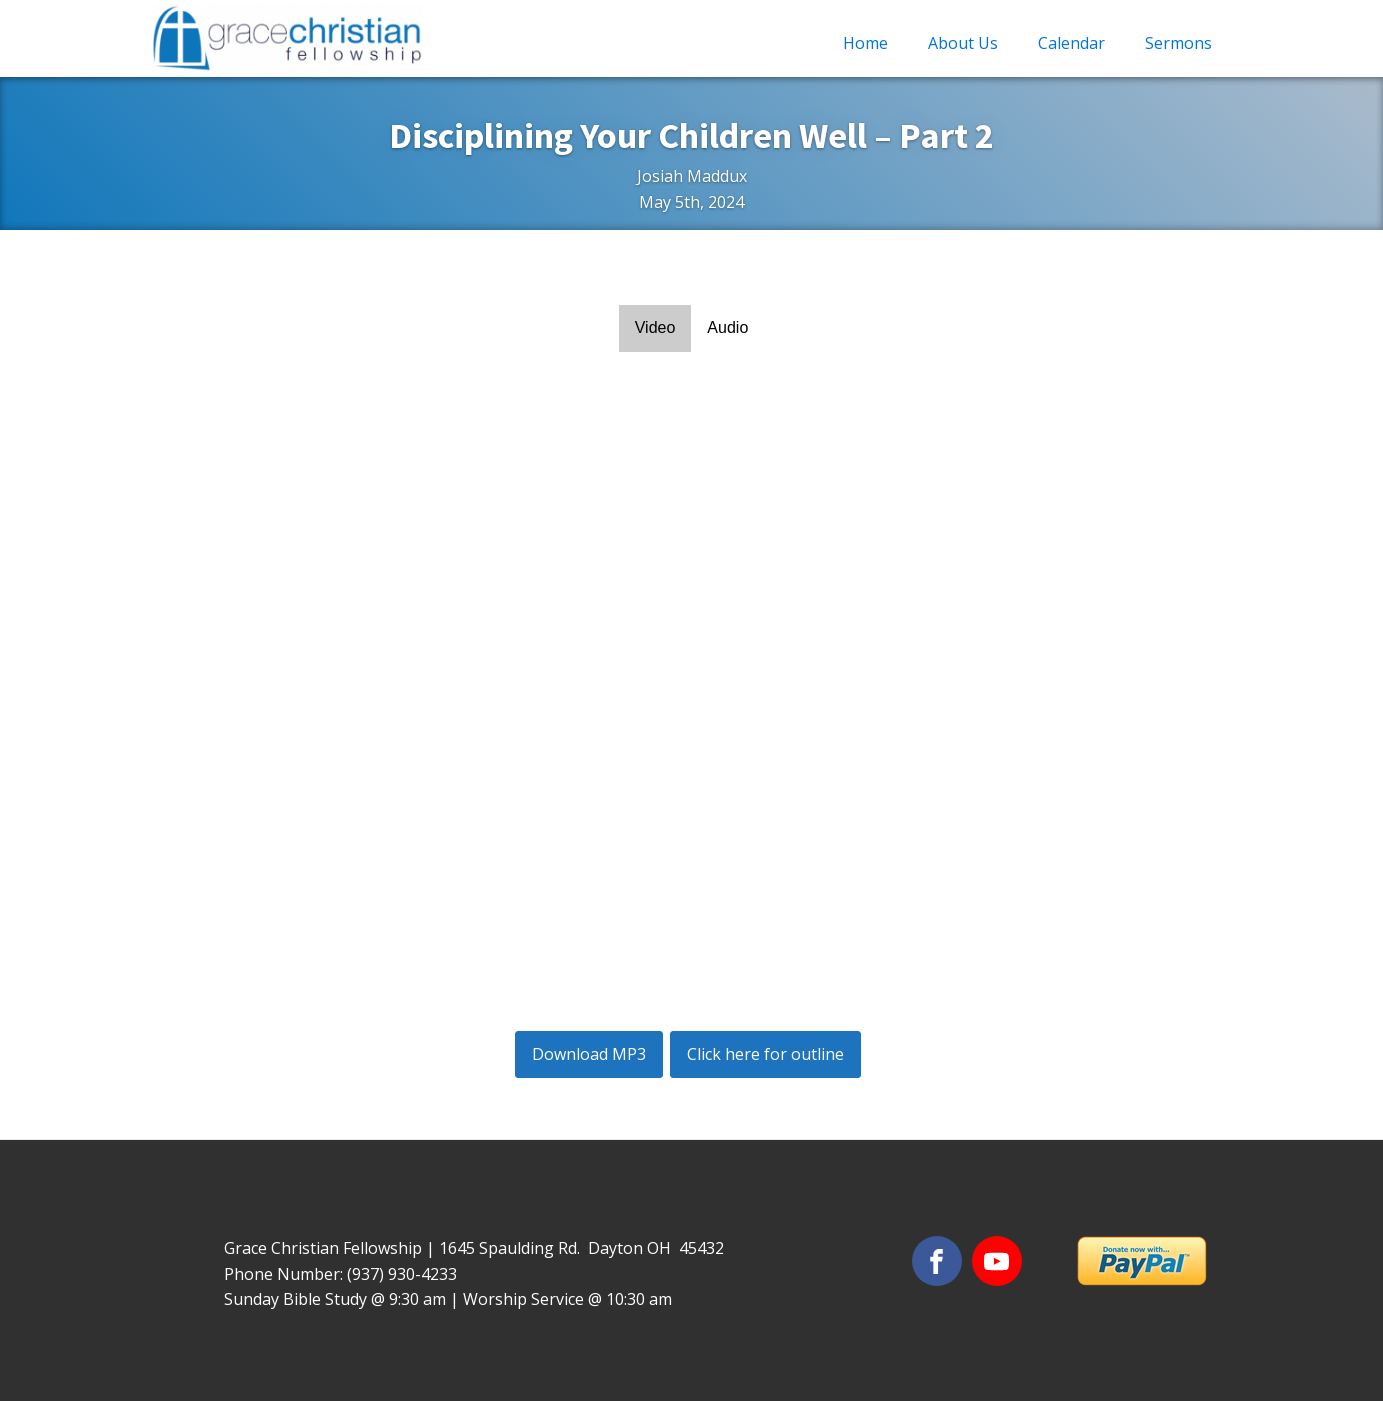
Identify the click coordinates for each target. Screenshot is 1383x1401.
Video (655, 327)
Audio (727, 327)
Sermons (1178, 43)
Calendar (1071, 43)
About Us (963, 43)
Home (865, 43)
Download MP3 (589, 1054)
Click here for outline (765, 1054)
